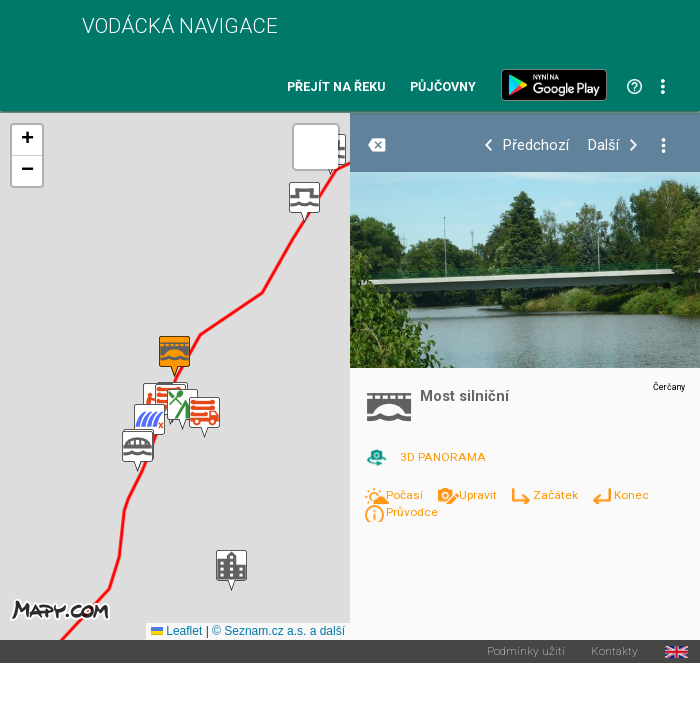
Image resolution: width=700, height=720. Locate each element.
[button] (304, 202)
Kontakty (614, 652)
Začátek (557, 495)
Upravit (479, 495)
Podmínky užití (526, 652)
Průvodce (412, 512)
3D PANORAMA (443, 457)
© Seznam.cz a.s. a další (278, 631)
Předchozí (536, 145)
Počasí (406, 495)
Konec (631, 495)
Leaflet (176, 631)
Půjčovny (443, 87)
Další (603, 145)
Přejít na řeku (336, 87)
